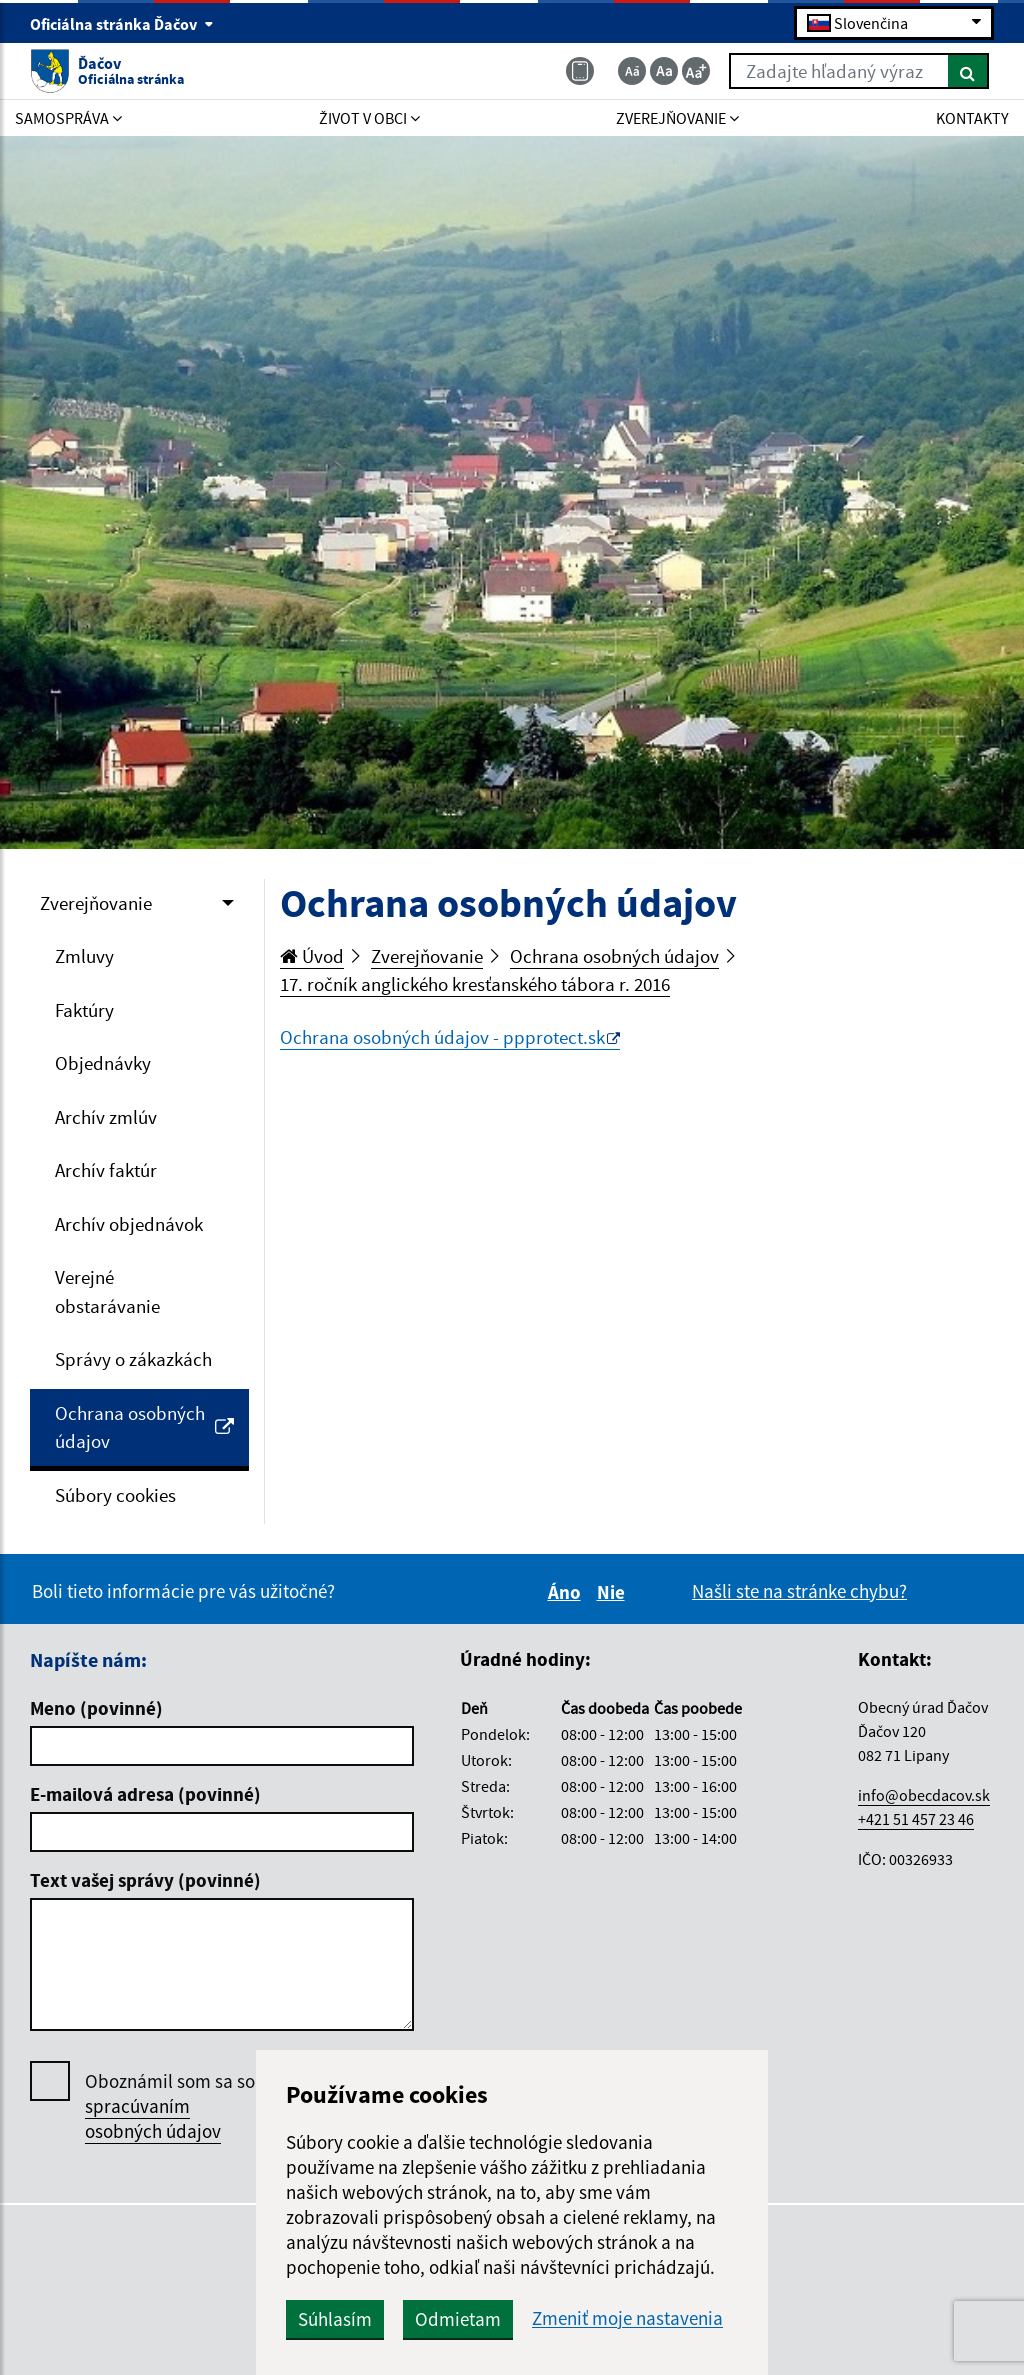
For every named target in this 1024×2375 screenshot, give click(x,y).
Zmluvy (84, 956)
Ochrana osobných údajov (144, 1427)
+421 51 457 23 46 (916, 1819)
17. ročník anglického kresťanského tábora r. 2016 (475, 984)
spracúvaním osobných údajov (153, 2118)
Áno (567, 1592)
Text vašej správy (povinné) (145, 1880)
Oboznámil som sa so (170, 2106)
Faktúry (84, 1010)
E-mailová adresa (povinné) (145, 1794)
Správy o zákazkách (133, 1359)
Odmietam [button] (458, 2319)
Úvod (312, 956)
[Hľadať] (968, 71)
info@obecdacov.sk (924, 1795)
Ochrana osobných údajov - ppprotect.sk (442, 1037)
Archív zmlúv (106, 1117)
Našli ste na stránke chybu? (799, 1591)
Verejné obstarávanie (107, 1291)
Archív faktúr (106, 1170)
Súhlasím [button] (335, 2319)
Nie (614, 1592)
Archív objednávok (129, 1224)
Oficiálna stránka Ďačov (122, 24)
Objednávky (103, 1063)
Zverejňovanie (96, 903)
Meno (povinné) (96, 1708)
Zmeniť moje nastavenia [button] (627, 2318)
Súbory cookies (115, 1495)
